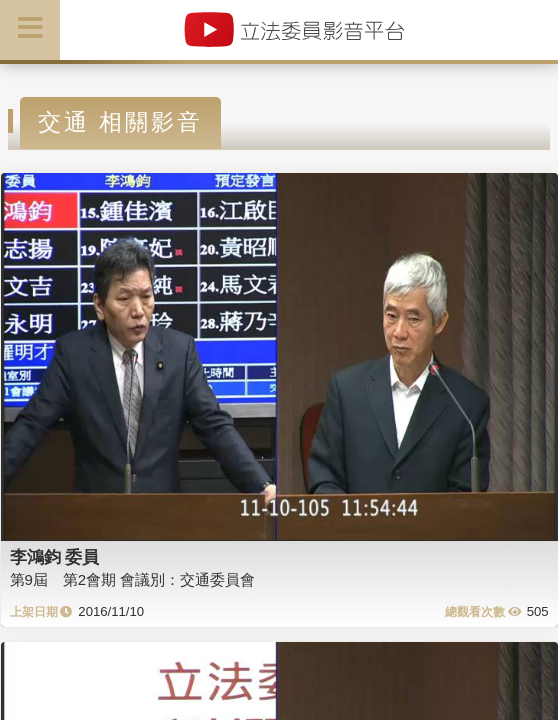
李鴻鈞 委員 (55, 557)
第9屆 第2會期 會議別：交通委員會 (133, 579)
